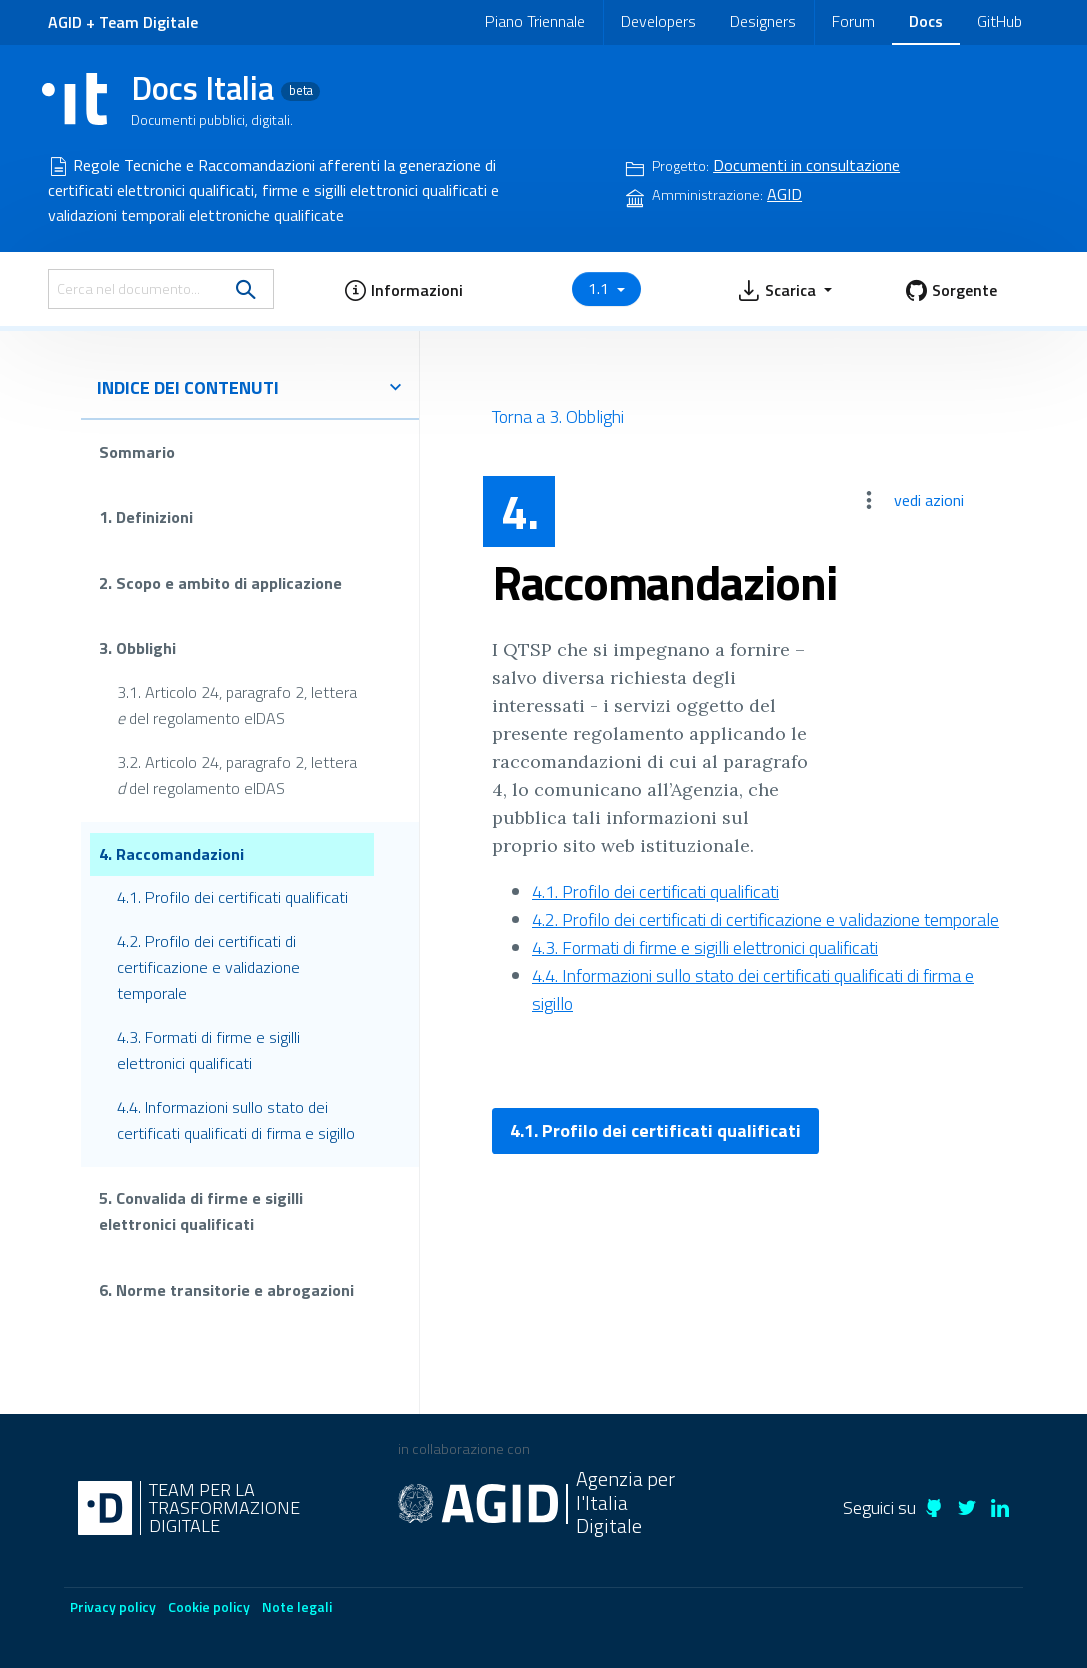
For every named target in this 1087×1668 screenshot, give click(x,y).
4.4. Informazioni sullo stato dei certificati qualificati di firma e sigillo (236, 1120)
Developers (658, 21)
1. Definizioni (146, 517)
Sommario (137, 452)
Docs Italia (225, 88)
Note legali (297, 1606)
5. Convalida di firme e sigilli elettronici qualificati (201, 1211)
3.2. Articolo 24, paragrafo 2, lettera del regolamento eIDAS (237, 775)
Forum (853, 21)
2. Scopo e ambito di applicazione (220, 583)
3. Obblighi (137, 648)
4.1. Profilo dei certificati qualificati (232, 897)
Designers (763, 21)
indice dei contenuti (250, 387)
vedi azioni (929, 500)
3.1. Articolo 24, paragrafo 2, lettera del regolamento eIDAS (237, 705)
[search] (246, 289)
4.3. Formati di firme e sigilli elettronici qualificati (208, 1050)
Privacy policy (113, 1606)
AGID (65, 22)
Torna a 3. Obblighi (558, 416)
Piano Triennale (535, 21)
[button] (403, 289)
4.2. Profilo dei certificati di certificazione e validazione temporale (208, 967)
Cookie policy (209, 1606)
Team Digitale (148, 22)
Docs (926, 21)
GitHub (999, 21)
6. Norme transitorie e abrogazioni (226, 1290)
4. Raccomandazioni (171, 853)
